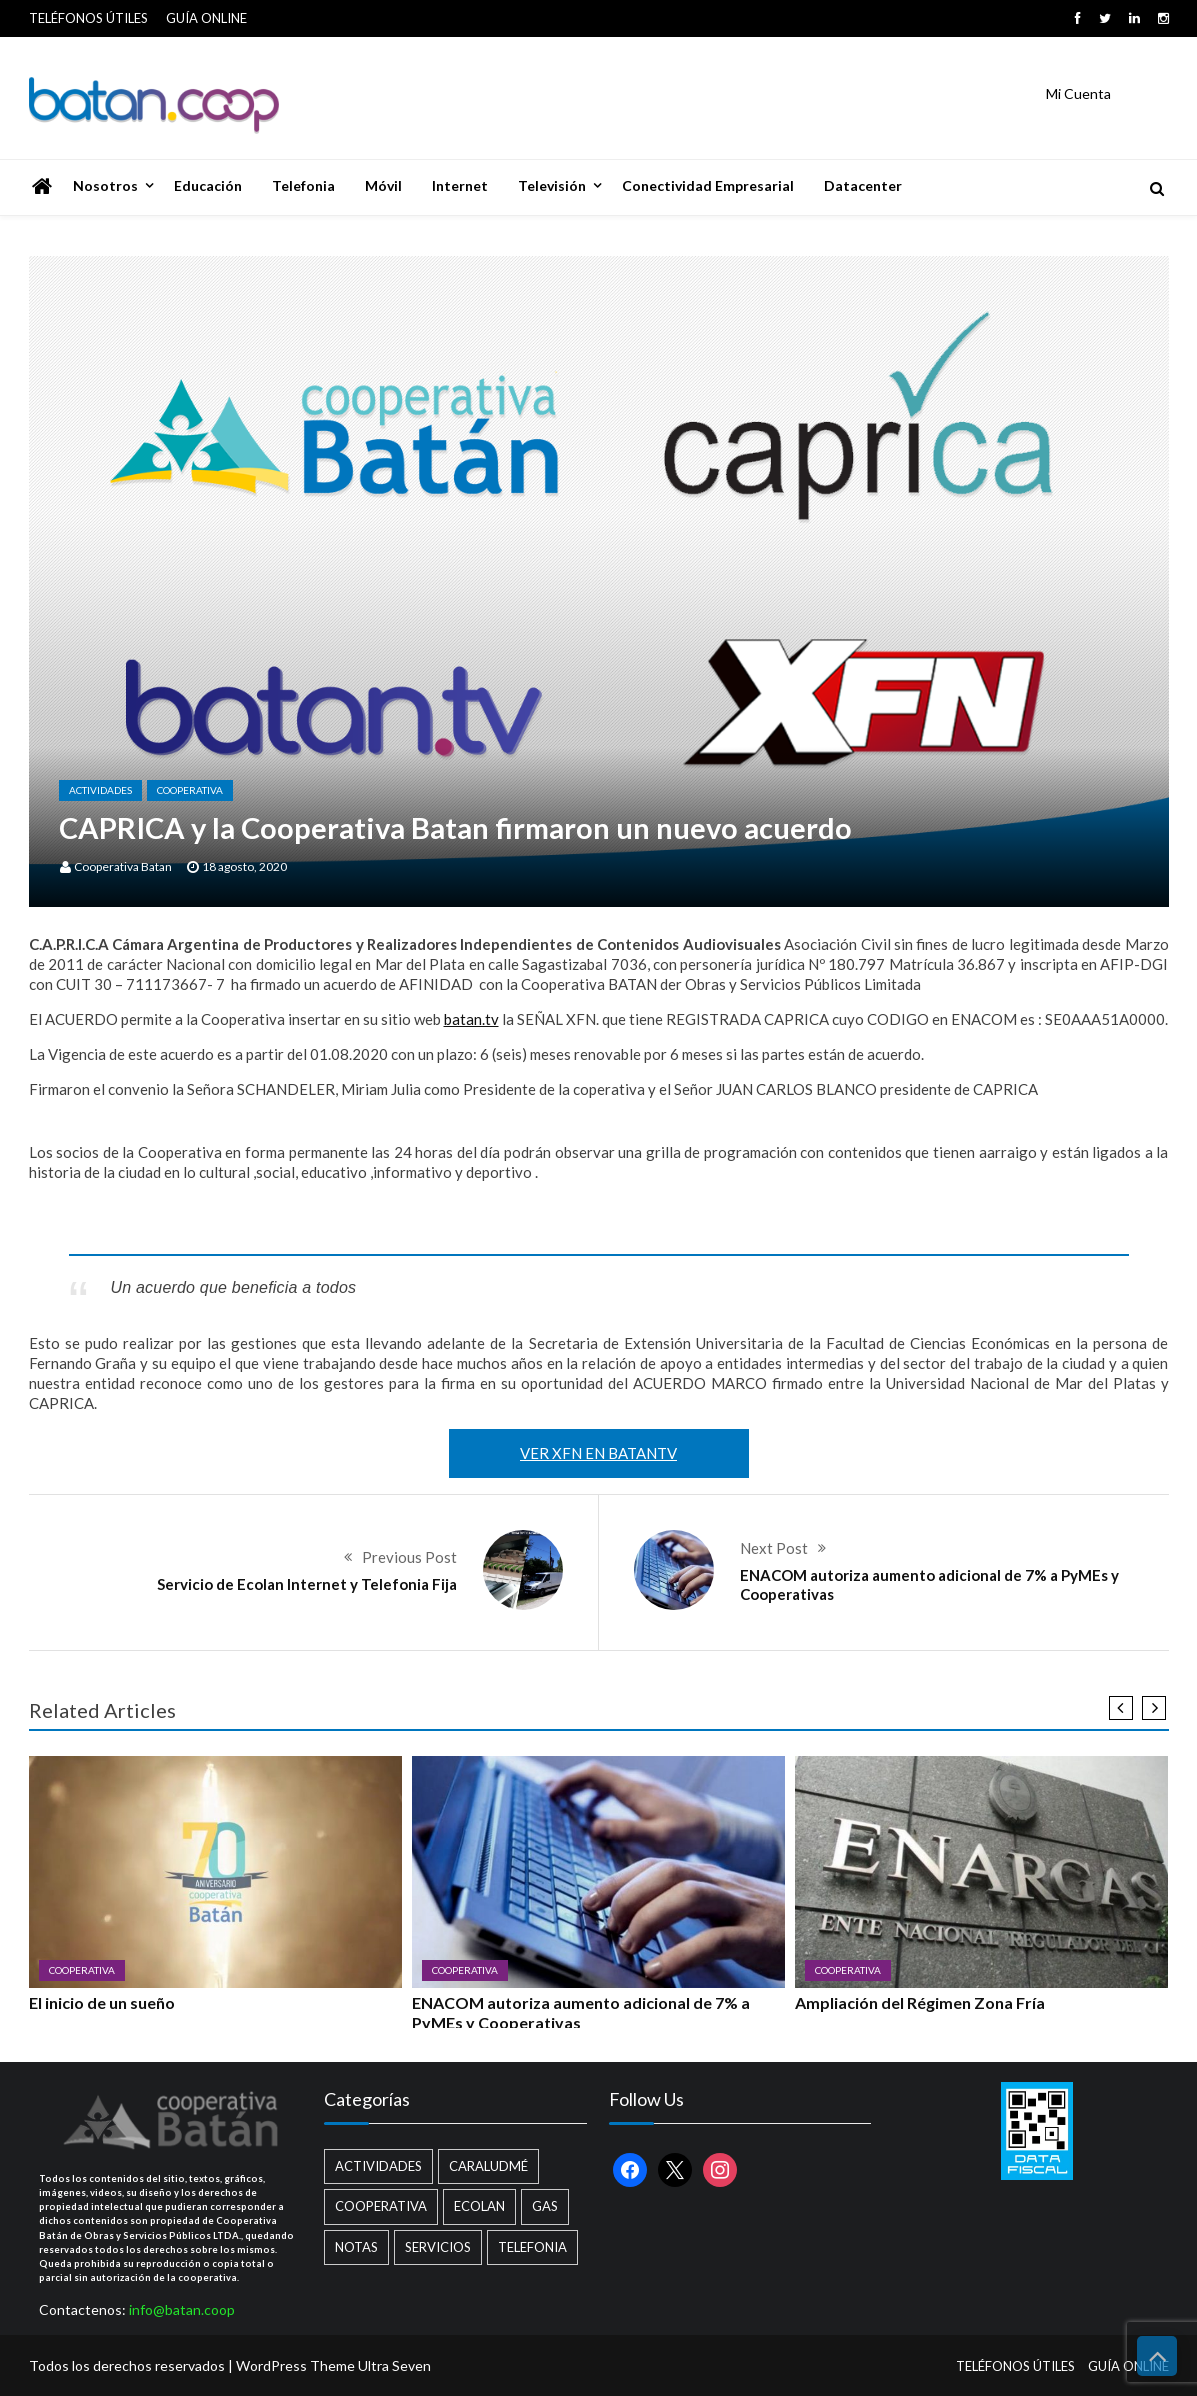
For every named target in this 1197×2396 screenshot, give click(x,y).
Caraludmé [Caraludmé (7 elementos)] (488, 2166)
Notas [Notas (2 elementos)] (356, 2247)
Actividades (100, 790)
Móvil (383, 185)
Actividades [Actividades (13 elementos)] (378, 2166)
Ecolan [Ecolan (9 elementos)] (479, 2206)
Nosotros (105, 185)
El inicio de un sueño (102, 2002)
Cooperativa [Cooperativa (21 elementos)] (381, 2206)
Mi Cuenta (1078, 93)
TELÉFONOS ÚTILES (88, 18)
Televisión (552, 185)
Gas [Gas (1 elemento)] (545, 2206)
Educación (208, 185)
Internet (460, 185)
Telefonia (303, 185)
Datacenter (863, 185)
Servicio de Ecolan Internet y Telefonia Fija (307, 1584)
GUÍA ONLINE (206, 18)
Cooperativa (190, 790)
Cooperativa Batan (123, 866)
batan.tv (471, 1019)
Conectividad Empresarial (708, 185)
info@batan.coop (182, 2309)
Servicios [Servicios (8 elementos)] (438, 2247)
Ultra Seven (394, 2365)
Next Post (774, 1548)
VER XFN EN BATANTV (598, 1453)
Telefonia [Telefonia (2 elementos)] (532, 2247)
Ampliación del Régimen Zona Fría (920, 2002)
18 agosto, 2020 (244, 866)
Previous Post (409, 1557)
